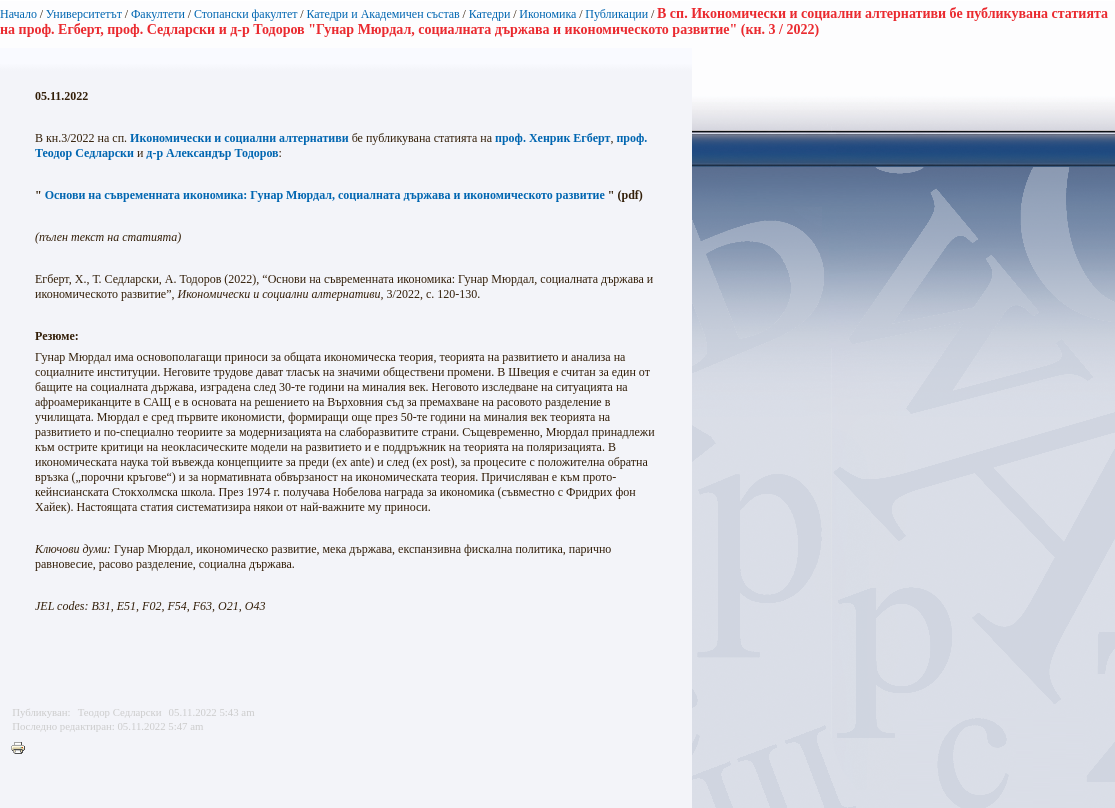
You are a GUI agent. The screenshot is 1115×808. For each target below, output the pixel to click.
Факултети (158, 14)
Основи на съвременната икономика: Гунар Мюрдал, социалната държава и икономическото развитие (325, 195)
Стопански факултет (246, 14)
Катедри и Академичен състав (382, 14)
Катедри (490, 14)
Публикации (616, 14)
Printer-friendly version (23, 749)
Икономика (547, 14)
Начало (18, 14)
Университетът (84, 14)
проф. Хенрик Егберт (552, 138)
